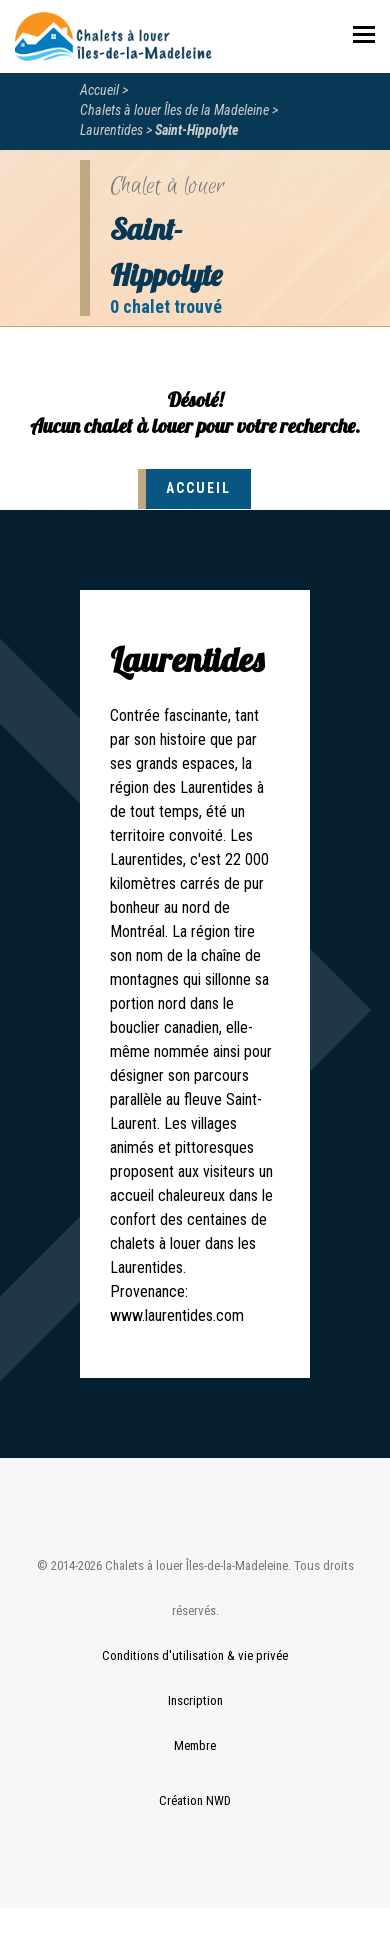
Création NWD (195, 1800)
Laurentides (111, 130)
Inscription (195, 1700)
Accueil (99, 90)
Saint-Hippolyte (197, 130)
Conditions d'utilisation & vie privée (195, 1655)
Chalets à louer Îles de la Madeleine (174, 110)
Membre (195, 1745)
